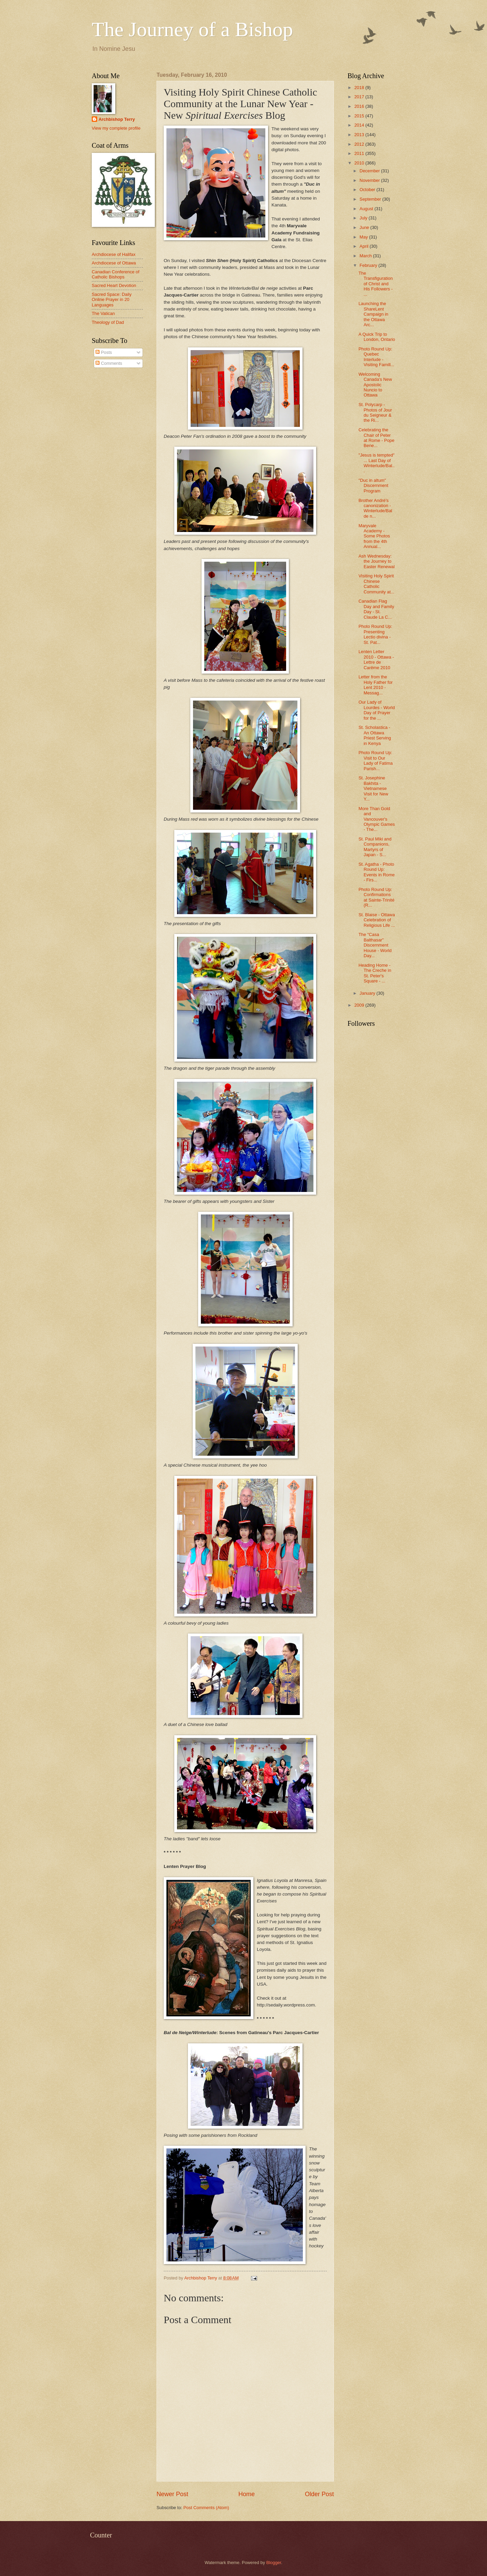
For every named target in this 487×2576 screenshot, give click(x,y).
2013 (359, 134)
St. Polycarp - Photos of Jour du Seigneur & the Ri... (375, 412)
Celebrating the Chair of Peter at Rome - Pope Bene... (376, 437)
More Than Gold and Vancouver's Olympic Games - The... (376, 819)
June (364, 227)
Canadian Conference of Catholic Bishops (115, 274)
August (366, 208)
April (364, 246)
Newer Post (172, 2494)
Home (246, 2494)
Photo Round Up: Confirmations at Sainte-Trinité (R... (376, 897)
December (370, 170)
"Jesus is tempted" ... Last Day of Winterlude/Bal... (376, 462)
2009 (359, 1005)
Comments (108, 363)
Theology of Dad (108, 322)
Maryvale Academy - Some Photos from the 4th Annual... (374, 536)
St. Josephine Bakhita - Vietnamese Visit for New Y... (373, 788)
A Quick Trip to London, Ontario (376, 337)
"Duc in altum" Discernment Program (373, 485)
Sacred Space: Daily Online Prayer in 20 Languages (112, 299)
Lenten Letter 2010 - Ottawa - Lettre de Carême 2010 (376, 659)
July (363, 217)
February (368, 265)
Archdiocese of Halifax (113, 254)
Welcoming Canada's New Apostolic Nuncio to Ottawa (375, 385)
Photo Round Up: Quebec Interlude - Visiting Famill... (376, 356)
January (367, 993)
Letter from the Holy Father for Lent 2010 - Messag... (375, 684)
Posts (103, 352)
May (364, 237)
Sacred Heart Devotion (114, 285)
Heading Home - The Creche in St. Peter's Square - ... (374, 973)
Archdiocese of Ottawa (114, 262)
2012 (359, 144)
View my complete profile (116, 128)
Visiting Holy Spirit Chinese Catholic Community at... (376, 583)
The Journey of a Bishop (192, 29)
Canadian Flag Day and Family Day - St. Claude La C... (376, 609)
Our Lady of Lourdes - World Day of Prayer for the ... (376, 710)
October (367, 189)
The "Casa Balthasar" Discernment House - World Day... (375, 945)
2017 (359, 96)
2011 (359, 153)
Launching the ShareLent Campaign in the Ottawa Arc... (373, 314)
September (370, 199)
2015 (359, 115)
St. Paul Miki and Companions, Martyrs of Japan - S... (375, 846)
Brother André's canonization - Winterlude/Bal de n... (375, 508)
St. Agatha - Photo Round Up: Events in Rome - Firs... (376, 872)
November (370, 180)
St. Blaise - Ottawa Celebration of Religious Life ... (376, 920)
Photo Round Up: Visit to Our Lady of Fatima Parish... (375, 760)
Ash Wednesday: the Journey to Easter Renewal (376, 561)
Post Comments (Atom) (206, 2507)
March (366, 255)
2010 (359, 163)
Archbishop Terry (117, 119)
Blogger (273, 2562)
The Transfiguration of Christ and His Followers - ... (375, 284)
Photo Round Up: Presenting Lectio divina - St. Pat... (375, 634)
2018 (359, 87)
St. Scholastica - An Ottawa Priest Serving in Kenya (374, 735)
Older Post (319, 2494)
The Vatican (103, 313)
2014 (359, 125)
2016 (359, 106)
